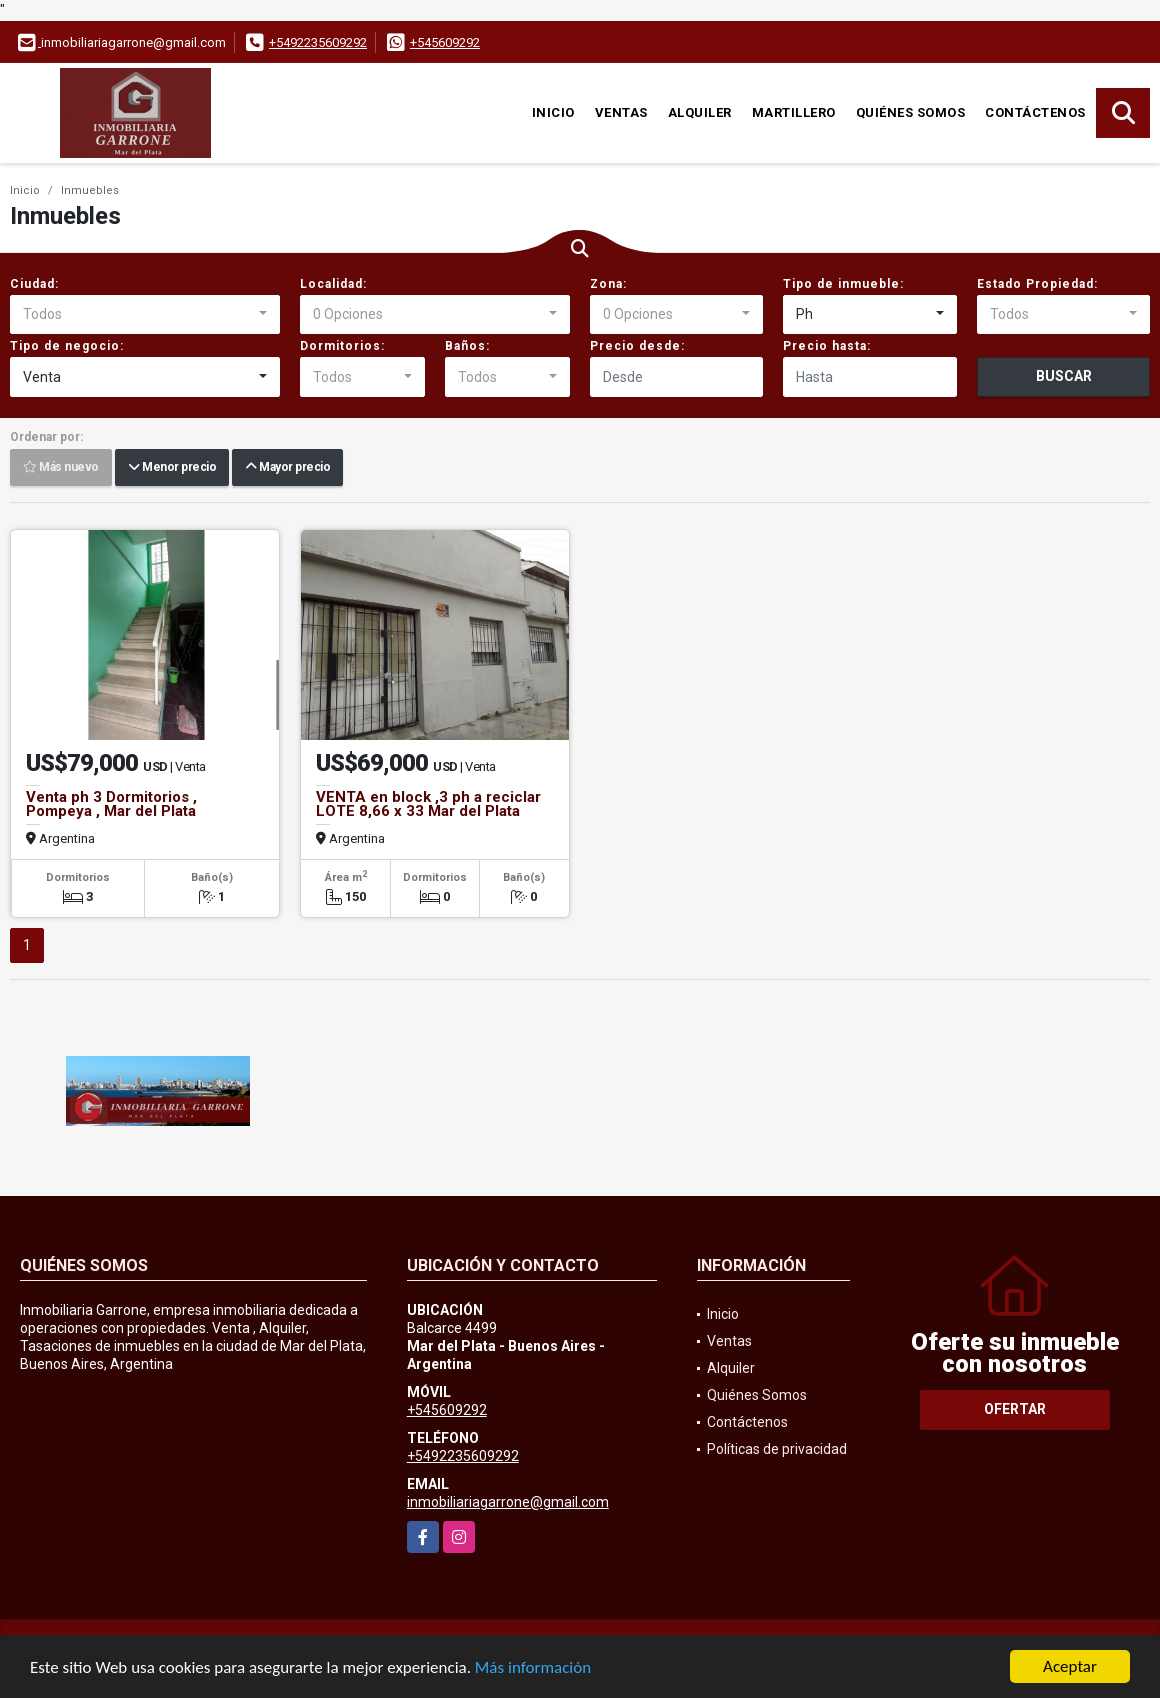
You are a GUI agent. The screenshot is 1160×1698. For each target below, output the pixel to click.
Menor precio (172, 468)
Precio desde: (637, 346)
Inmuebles (90, 190)
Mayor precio (287, 468)
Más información (533, 1668)
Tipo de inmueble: (843, 284)
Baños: (467, 346)
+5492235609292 (318, 42)
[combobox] (145, 315)
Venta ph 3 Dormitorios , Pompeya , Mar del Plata (111, 804)
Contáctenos (1035, 112)
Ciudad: (34, 284)
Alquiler (700, 112)
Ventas (621, 112)
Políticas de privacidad (777, 1449)
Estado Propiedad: (1037, 284)
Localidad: (333, 284)
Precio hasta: (827, 346)
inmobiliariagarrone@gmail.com (508, 1502)
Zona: (608, 284)
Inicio (553, 112)
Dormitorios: (342, 346)
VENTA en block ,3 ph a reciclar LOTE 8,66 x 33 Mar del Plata (428, 804)
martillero (794, 112)
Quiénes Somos (911, 112)
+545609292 (445, 42)
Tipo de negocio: (67, 346)
